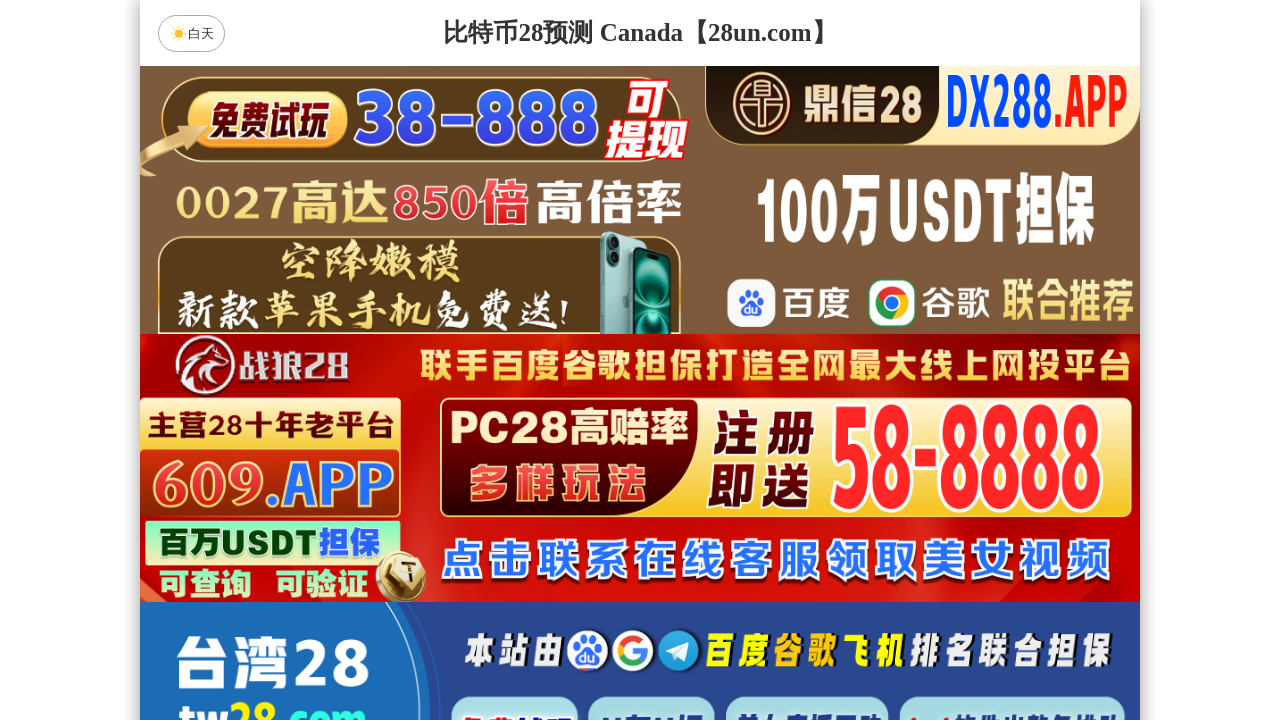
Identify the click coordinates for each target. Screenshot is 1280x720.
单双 (830, 652)
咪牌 (780, 404)
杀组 (577, 652)
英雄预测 (640, 599)
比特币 (830, 493)
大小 (703, 652)
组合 (450, 652)
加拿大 (450, 493)
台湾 (703, 493)
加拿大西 (577, 493)
